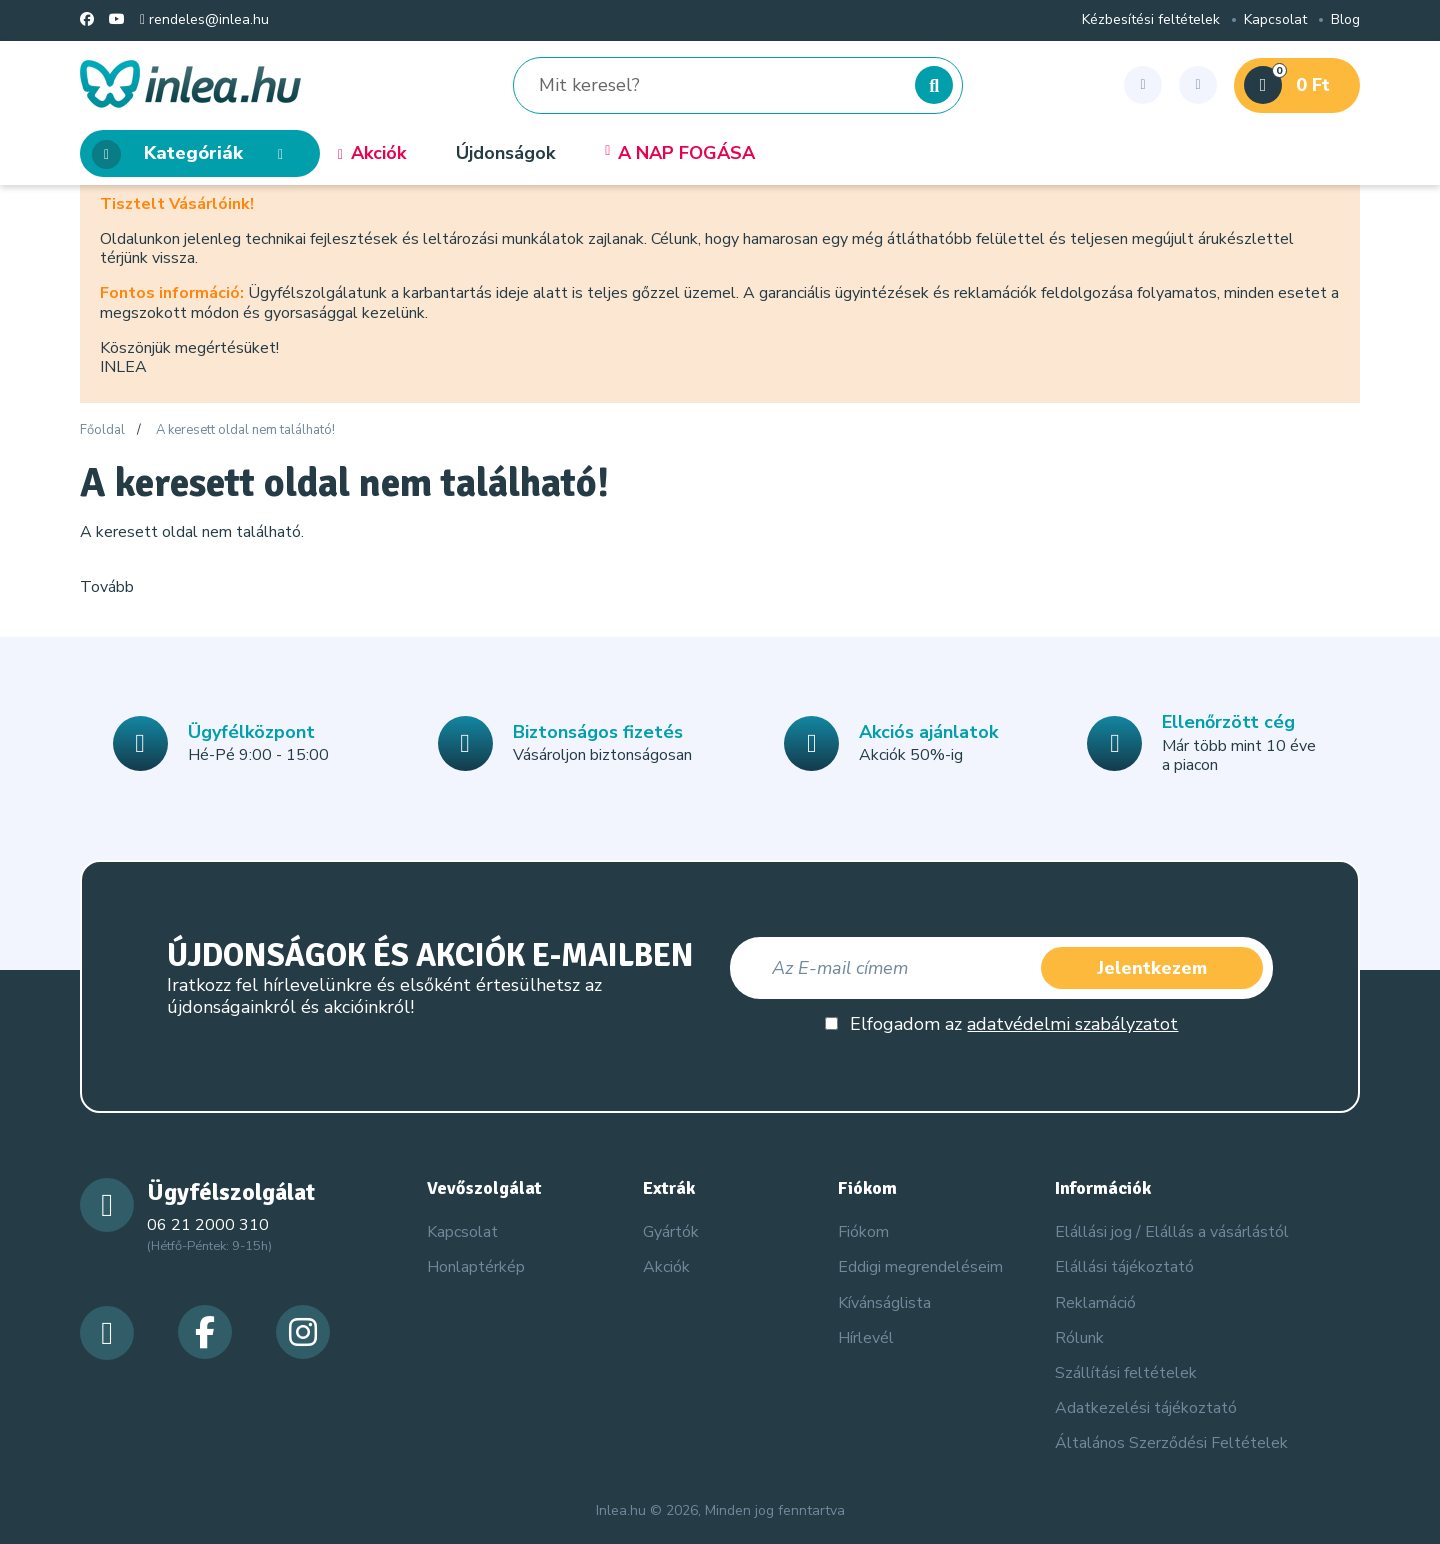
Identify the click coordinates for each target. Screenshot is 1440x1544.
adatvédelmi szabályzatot (1072, 1024)
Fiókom (863, 1232)
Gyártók (671, 1232)
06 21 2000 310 (208, 1225)
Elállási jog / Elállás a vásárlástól (1172, 1232)
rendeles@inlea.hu (204, 20)
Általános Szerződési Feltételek (1171, 1443)
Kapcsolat (1275, 20)
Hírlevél (866, 1338)
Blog (1345, 20)
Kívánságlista (884, 1303)
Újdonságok (505, 154)
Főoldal (102, 431)
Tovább (107, 587)
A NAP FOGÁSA (680, 154)
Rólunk (1079, 1338)
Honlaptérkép (476, 1267)
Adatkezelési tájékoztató (1146, 1408)
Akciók (372, 154)
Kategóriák (193, 154)
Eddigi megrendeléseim (920, 1267)
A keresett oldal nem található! (245, 431)
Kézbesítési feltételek (1151, 20)
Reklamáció (1095, 1303)
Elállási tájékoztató (1124, 1267)
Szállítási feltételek (1126, 1373)
